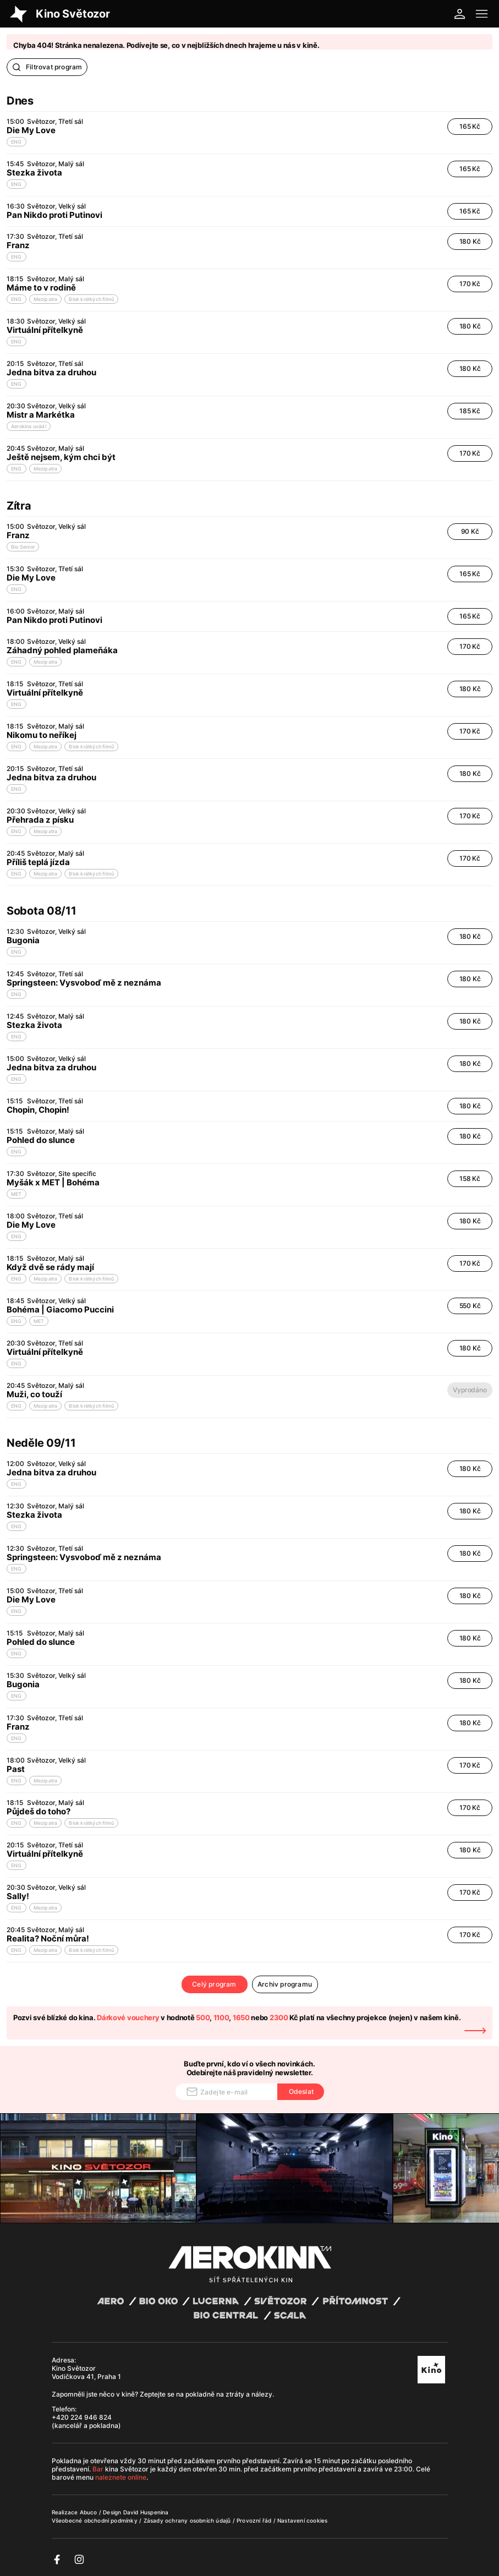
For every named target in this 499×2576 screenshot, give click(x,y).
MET (16, 1194)
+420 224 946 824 (82, 2417)
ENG (16, 142)
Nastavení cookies (302, 2520)
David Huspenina (146, 2512)
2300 (279, 2017)
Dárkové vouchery (128, 2017)
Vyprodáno (469, 1390)
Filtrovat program (47, 67)
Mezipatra (46, 299)
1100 (221, 2017)
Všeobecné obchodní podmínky (96, 2520)
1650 (241, 2017)
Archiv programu (284, 1984)
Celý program (214, 1984)
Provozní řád (255, 2520)
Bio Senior (23, 547)
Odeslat (301, 2091)
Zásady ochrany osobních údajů (188, 2520)
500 (203, 2017)
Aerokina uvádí (28, 426)
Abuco (88, 2512)
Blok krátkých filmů (91, 299)
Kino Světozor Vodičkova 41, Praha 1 (86, 2372)
